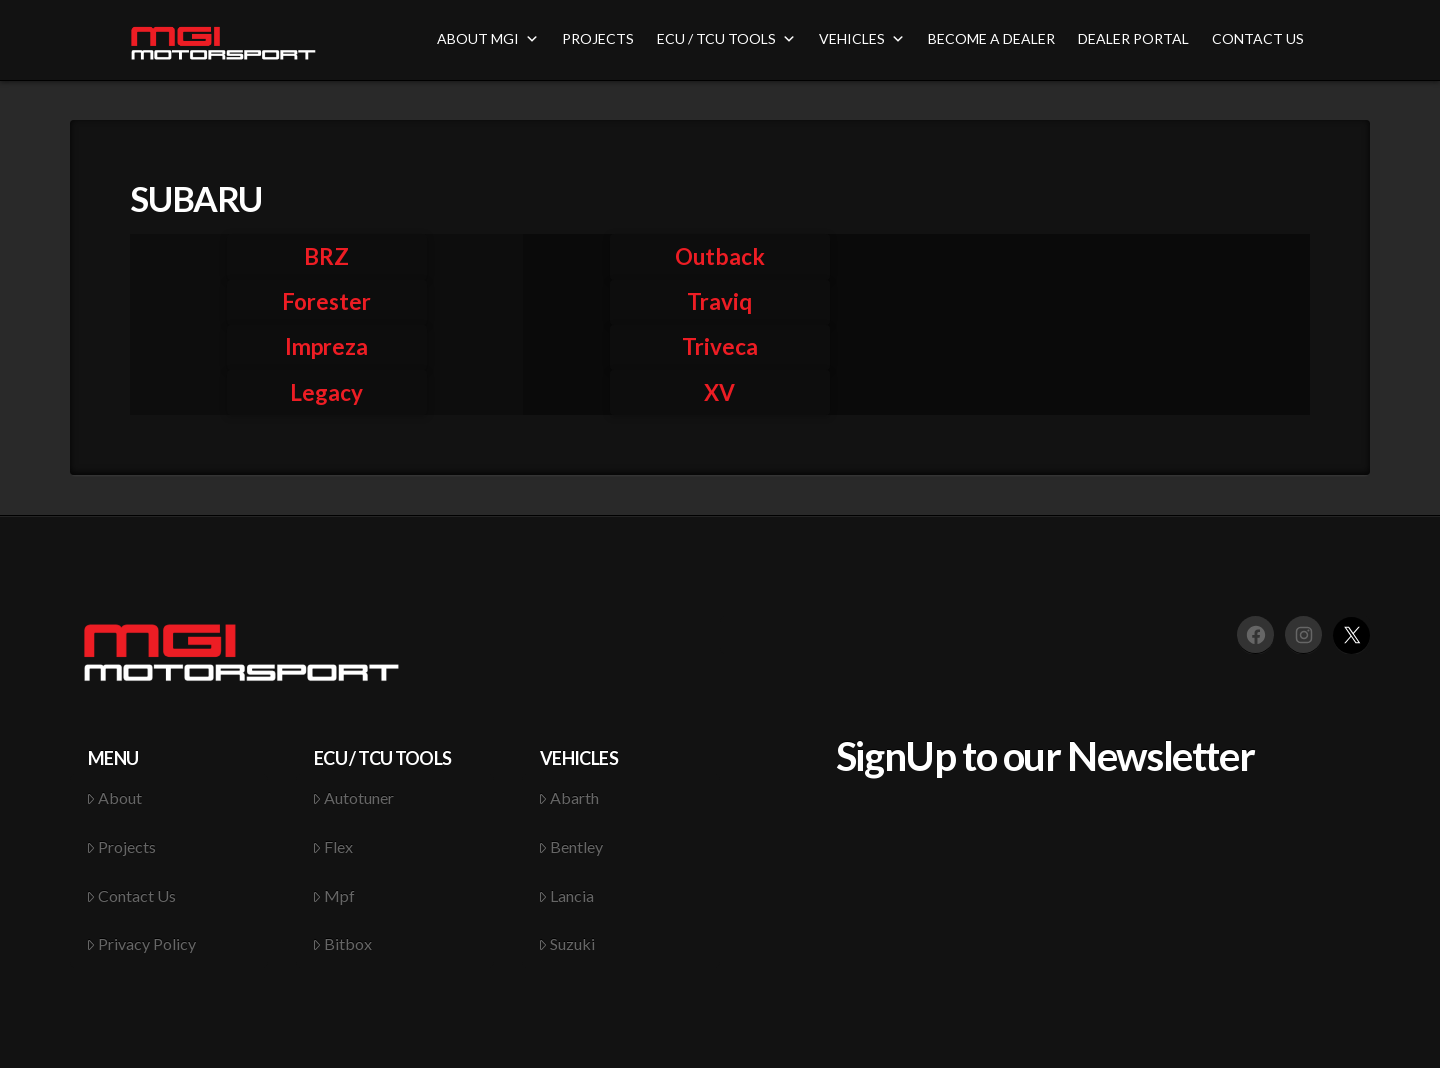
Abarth (569, 797)
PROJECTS (598, 38)
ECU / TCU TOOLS (726, 38)
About (114, 797)
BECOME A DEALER (991, 38)
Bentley (571, 846)
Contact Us (131, 895)
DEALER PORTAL (1133, 38)
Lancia (566, 895)
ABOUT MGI (488, 38)
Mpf (334, 895)
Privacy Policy (141, 943)
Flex (333, 846)
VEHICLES (862, 38)
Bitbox (342, 943)
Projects (121, 846)
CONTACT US (1258, 38)
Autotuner (353, 797)
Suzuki (567, 943)
